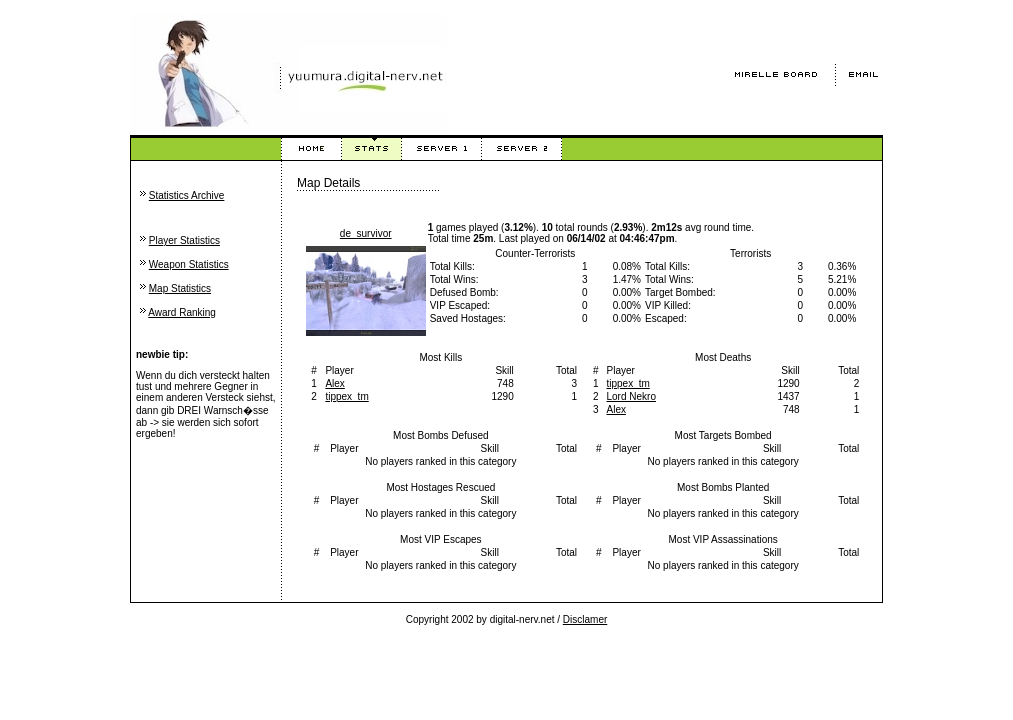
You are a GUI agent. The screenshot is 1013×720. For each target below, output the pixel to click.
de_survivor (366, 233)
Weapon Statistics (189, 264)
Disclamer (585, 619)
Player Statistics (184, 240)
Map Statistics (180, 288)
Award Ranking (182, 312)
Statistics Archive (187, 195)
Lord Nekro (630, 396)
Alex (334, 383)
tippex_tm (346, 396)
